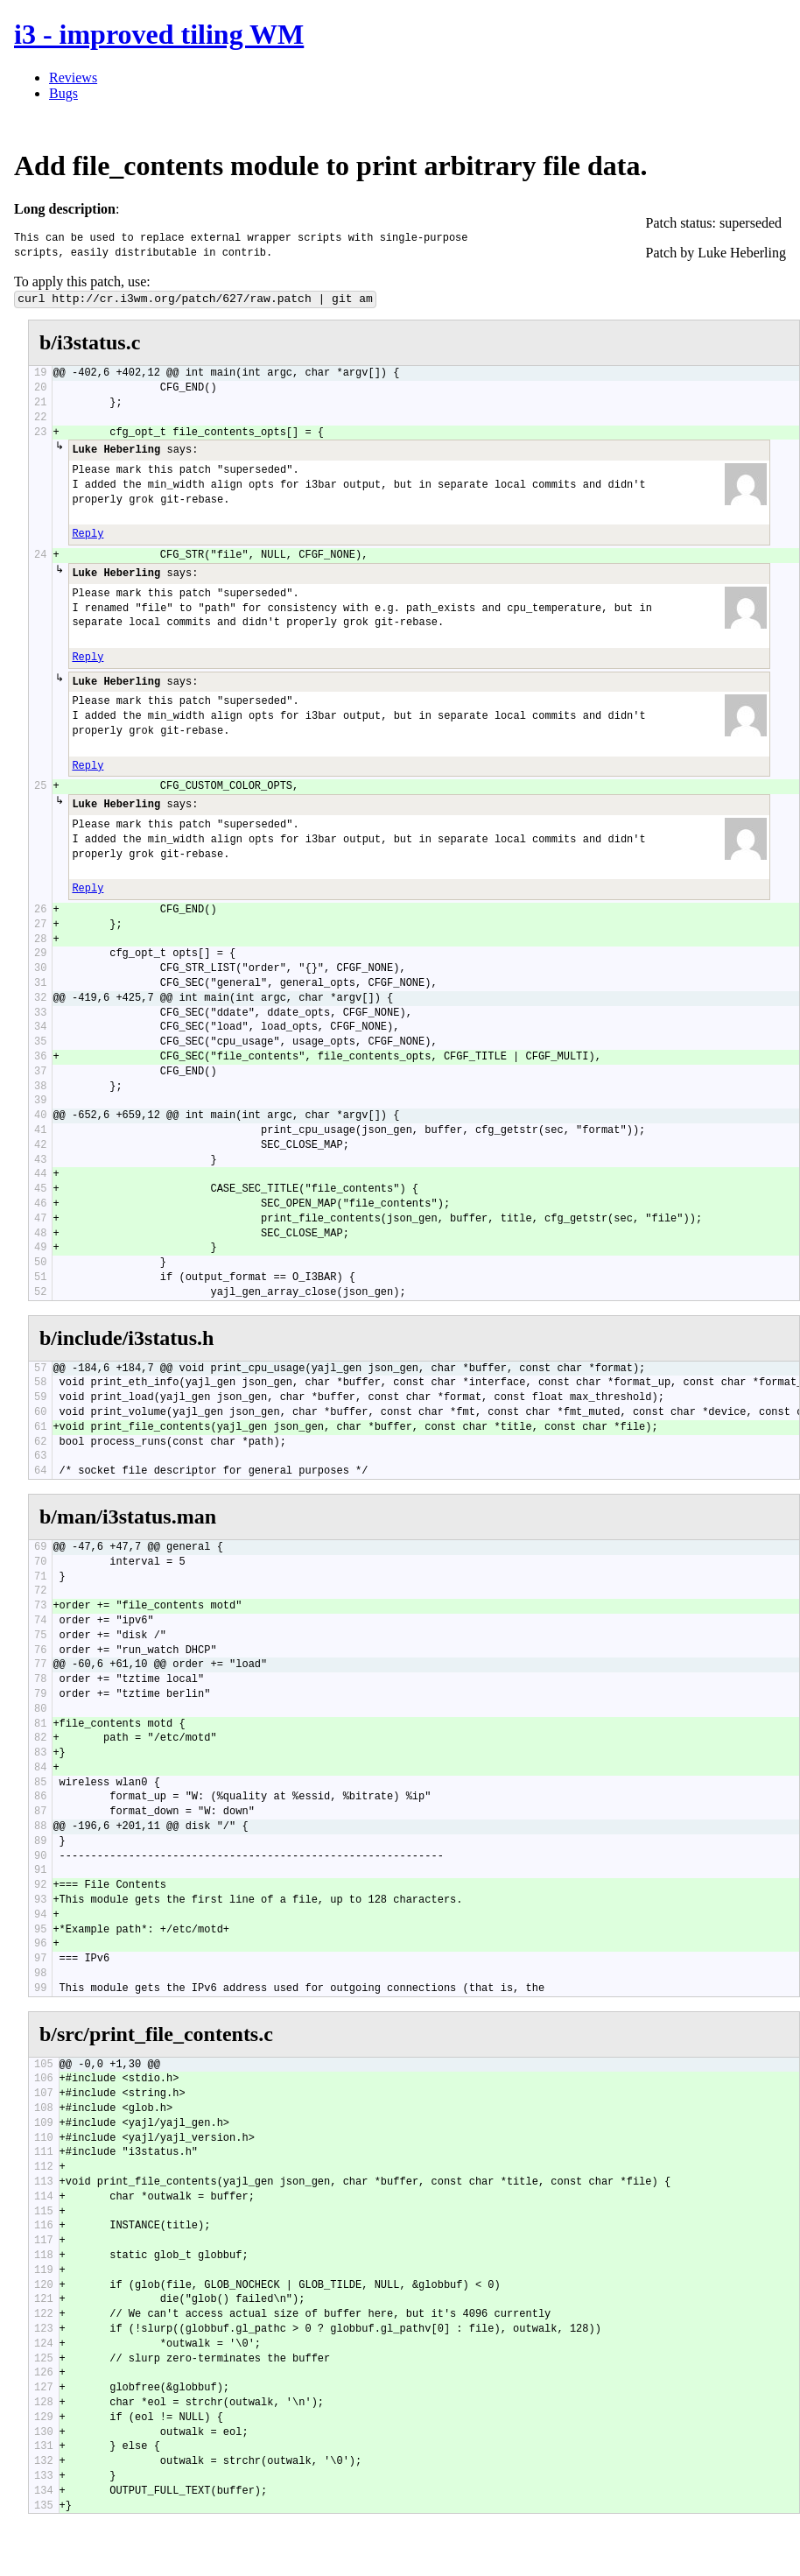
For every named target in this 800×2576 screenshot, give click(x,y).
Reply (87, 534)
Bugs (63, 93)
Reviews (73, 77)
